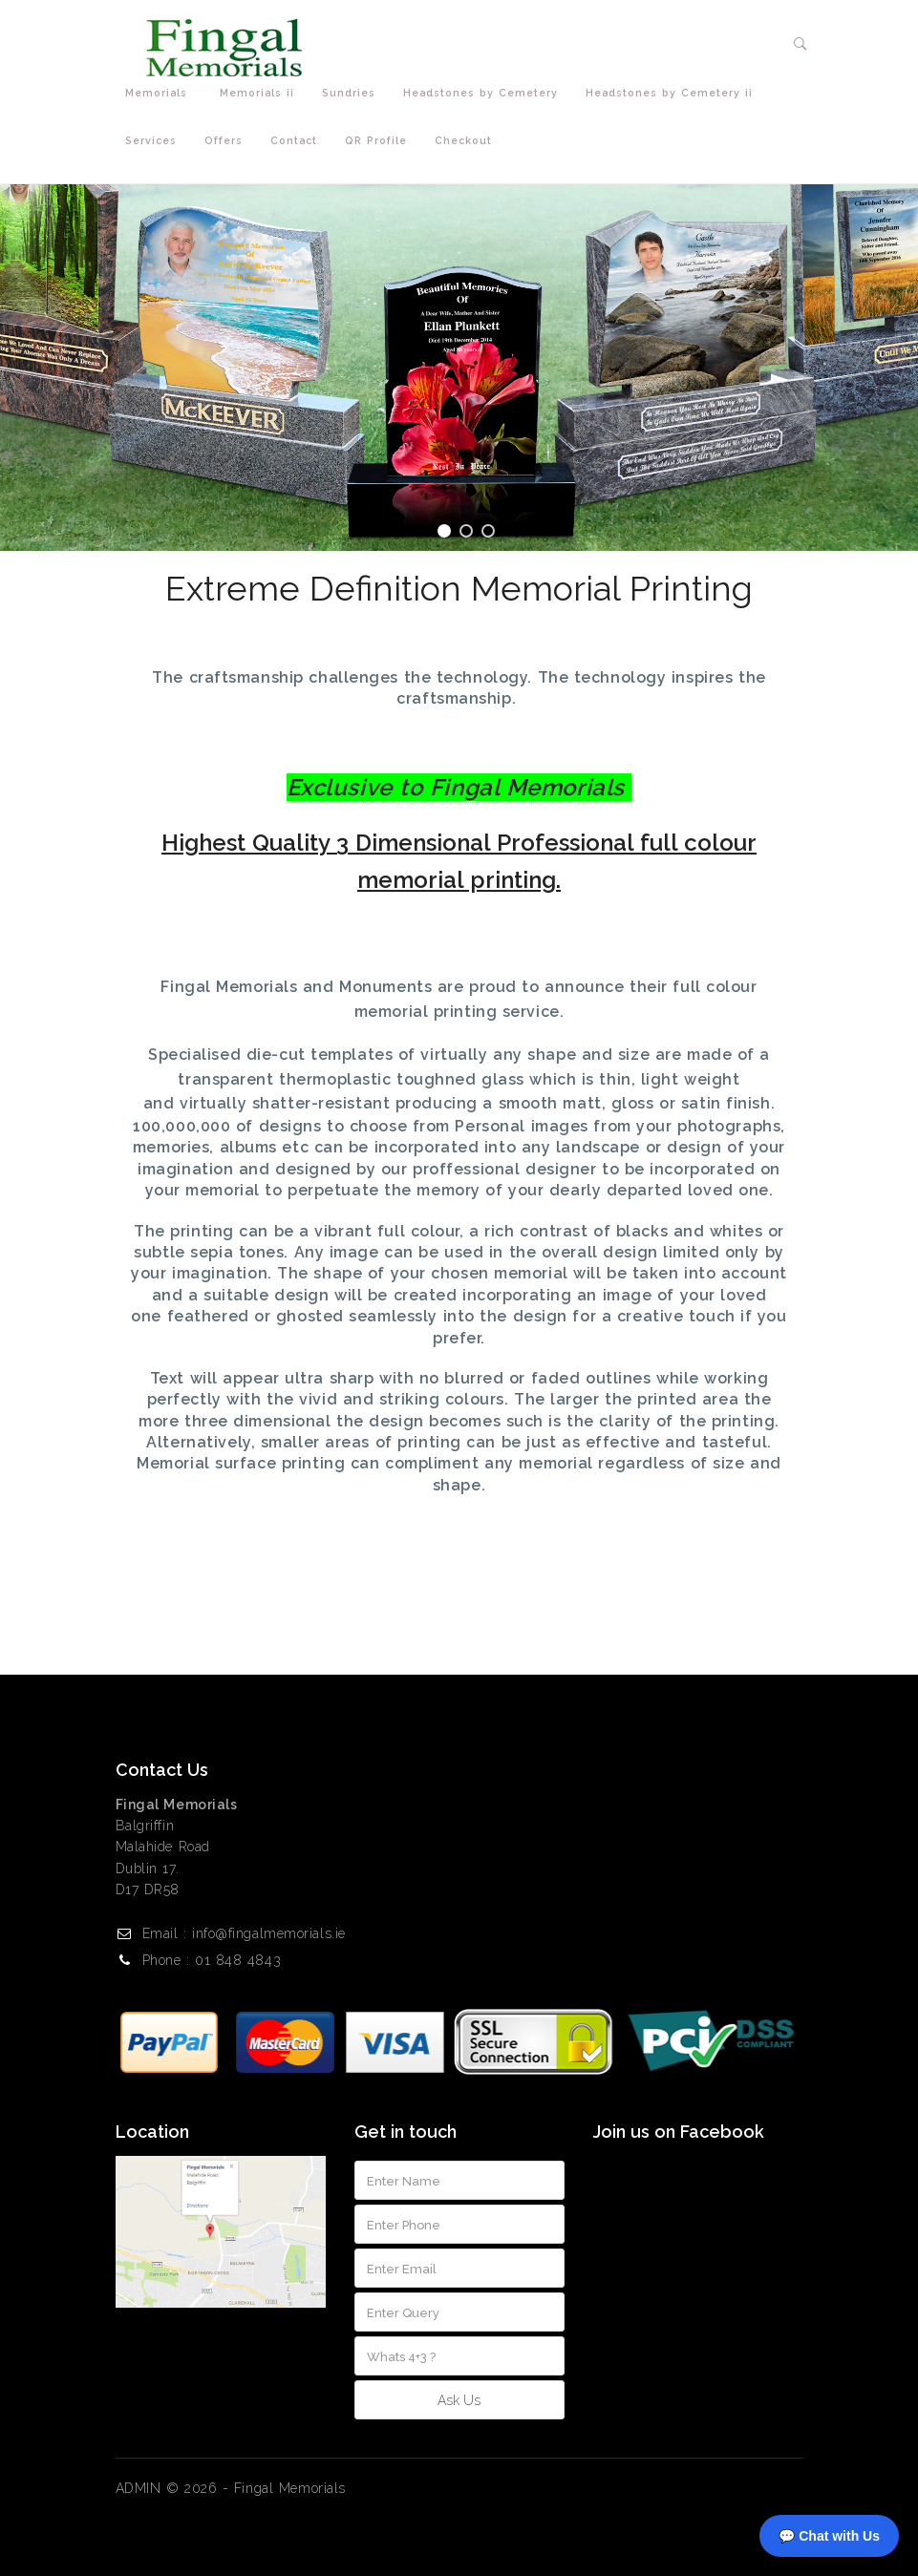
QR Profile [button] (380, 141)
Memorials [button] (163, 93)
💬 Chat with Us (829, 2536)
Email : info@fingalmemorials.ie (244, 1933)
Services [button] (155, 141)
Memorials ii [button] (261, 93)
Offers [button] (227, 141)
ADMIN (138, 2488)
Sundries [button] (353, 93)
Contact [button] (298, 141)
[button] (801, 44)
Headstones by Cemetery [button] (484, 93)
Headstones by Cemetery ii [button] (673, 93)
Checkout (463, 140)
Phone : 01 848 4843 (212, 1960)
